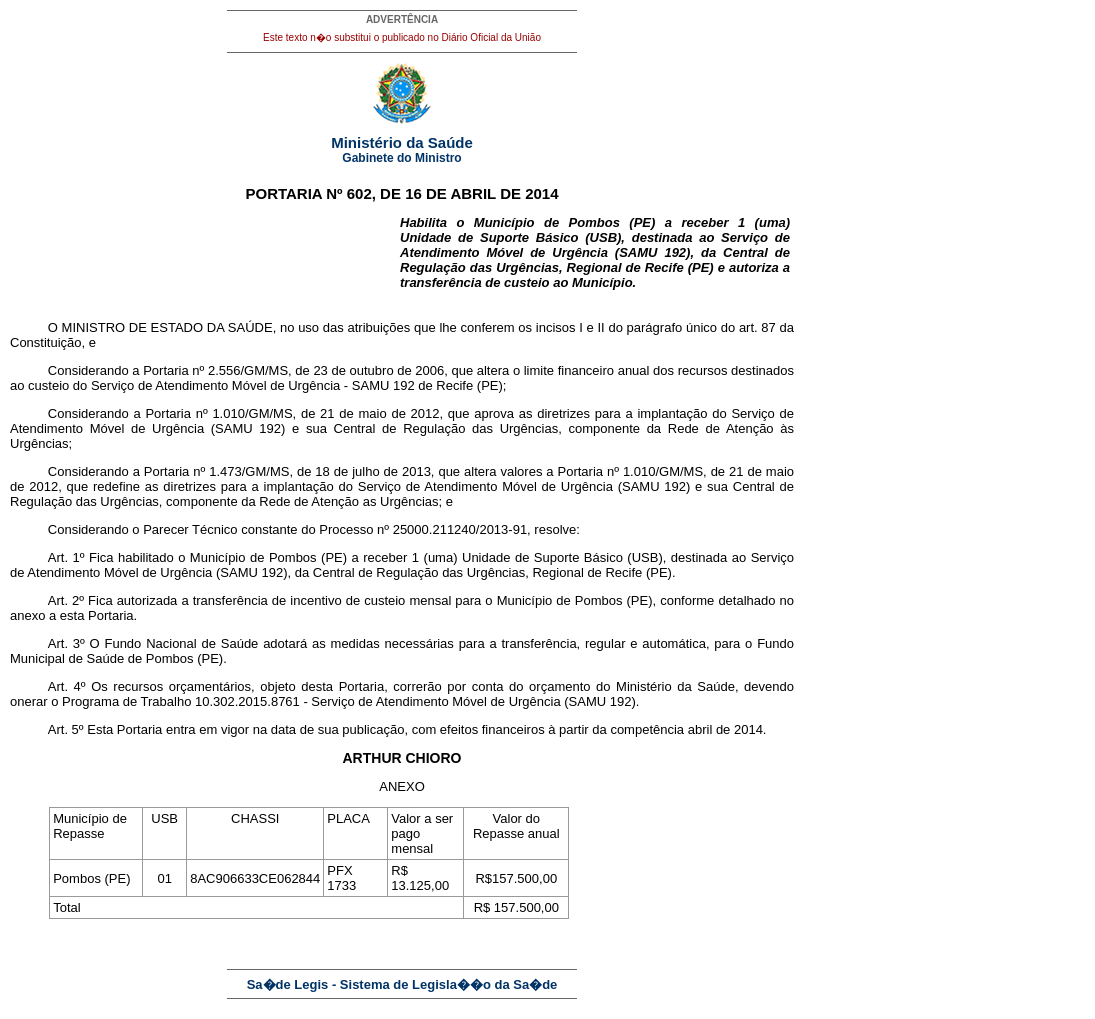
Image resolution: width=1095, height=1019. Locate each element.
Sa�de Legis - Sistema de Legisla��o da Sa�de (402, 984)
